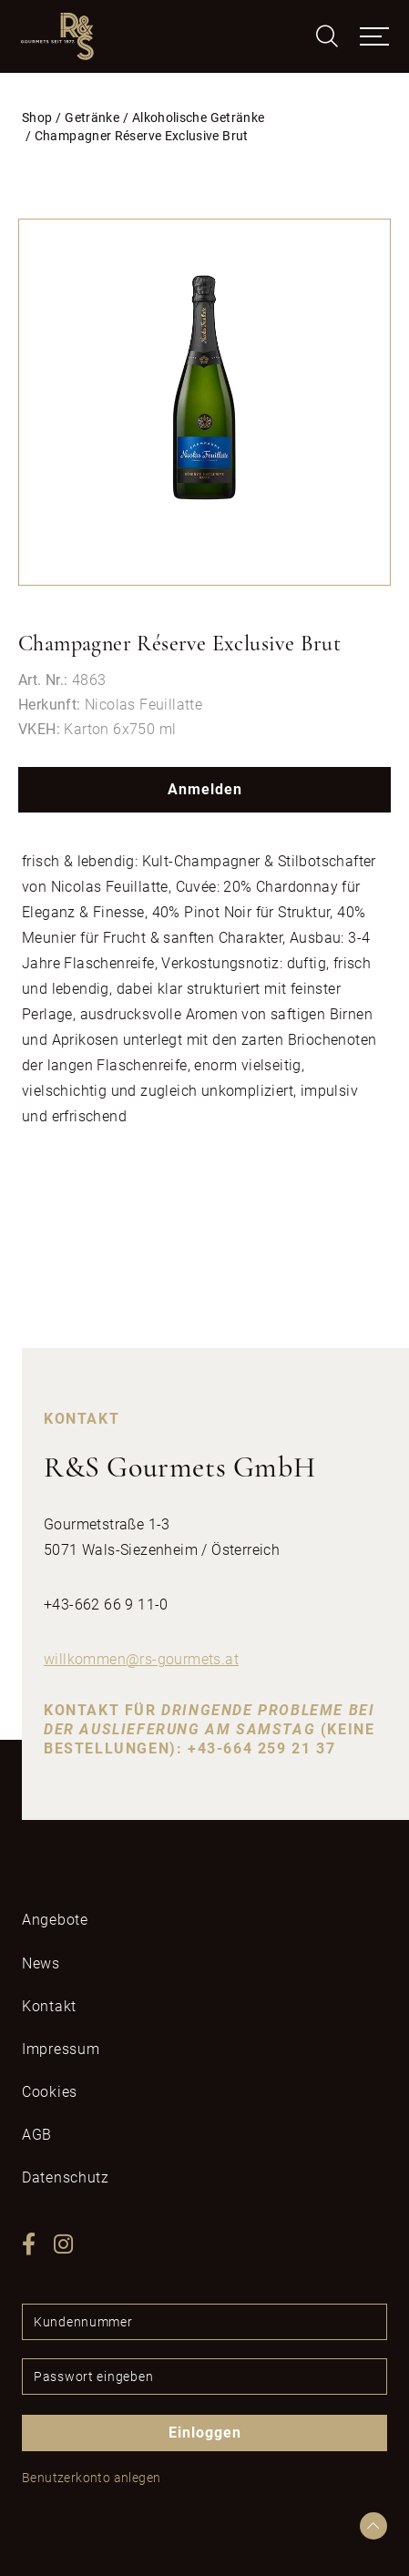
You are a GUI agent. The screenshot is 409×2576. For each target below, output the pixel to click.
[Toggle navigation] (374, 36)
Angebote (55, 1919)
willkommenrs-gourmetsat (141, 1659)
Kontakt (49, 2006)
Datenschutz (65, 2177)
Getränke (92, 118)
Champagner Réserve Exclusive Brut (142, 136)
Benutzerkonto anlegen (91, 2478)
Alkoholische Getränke (198, 118)
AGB (37, 2134)
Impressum (60, 2049)
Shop (37, 118)
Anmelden (205, 789)
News (41, 1963)
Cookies (49, 2092)
